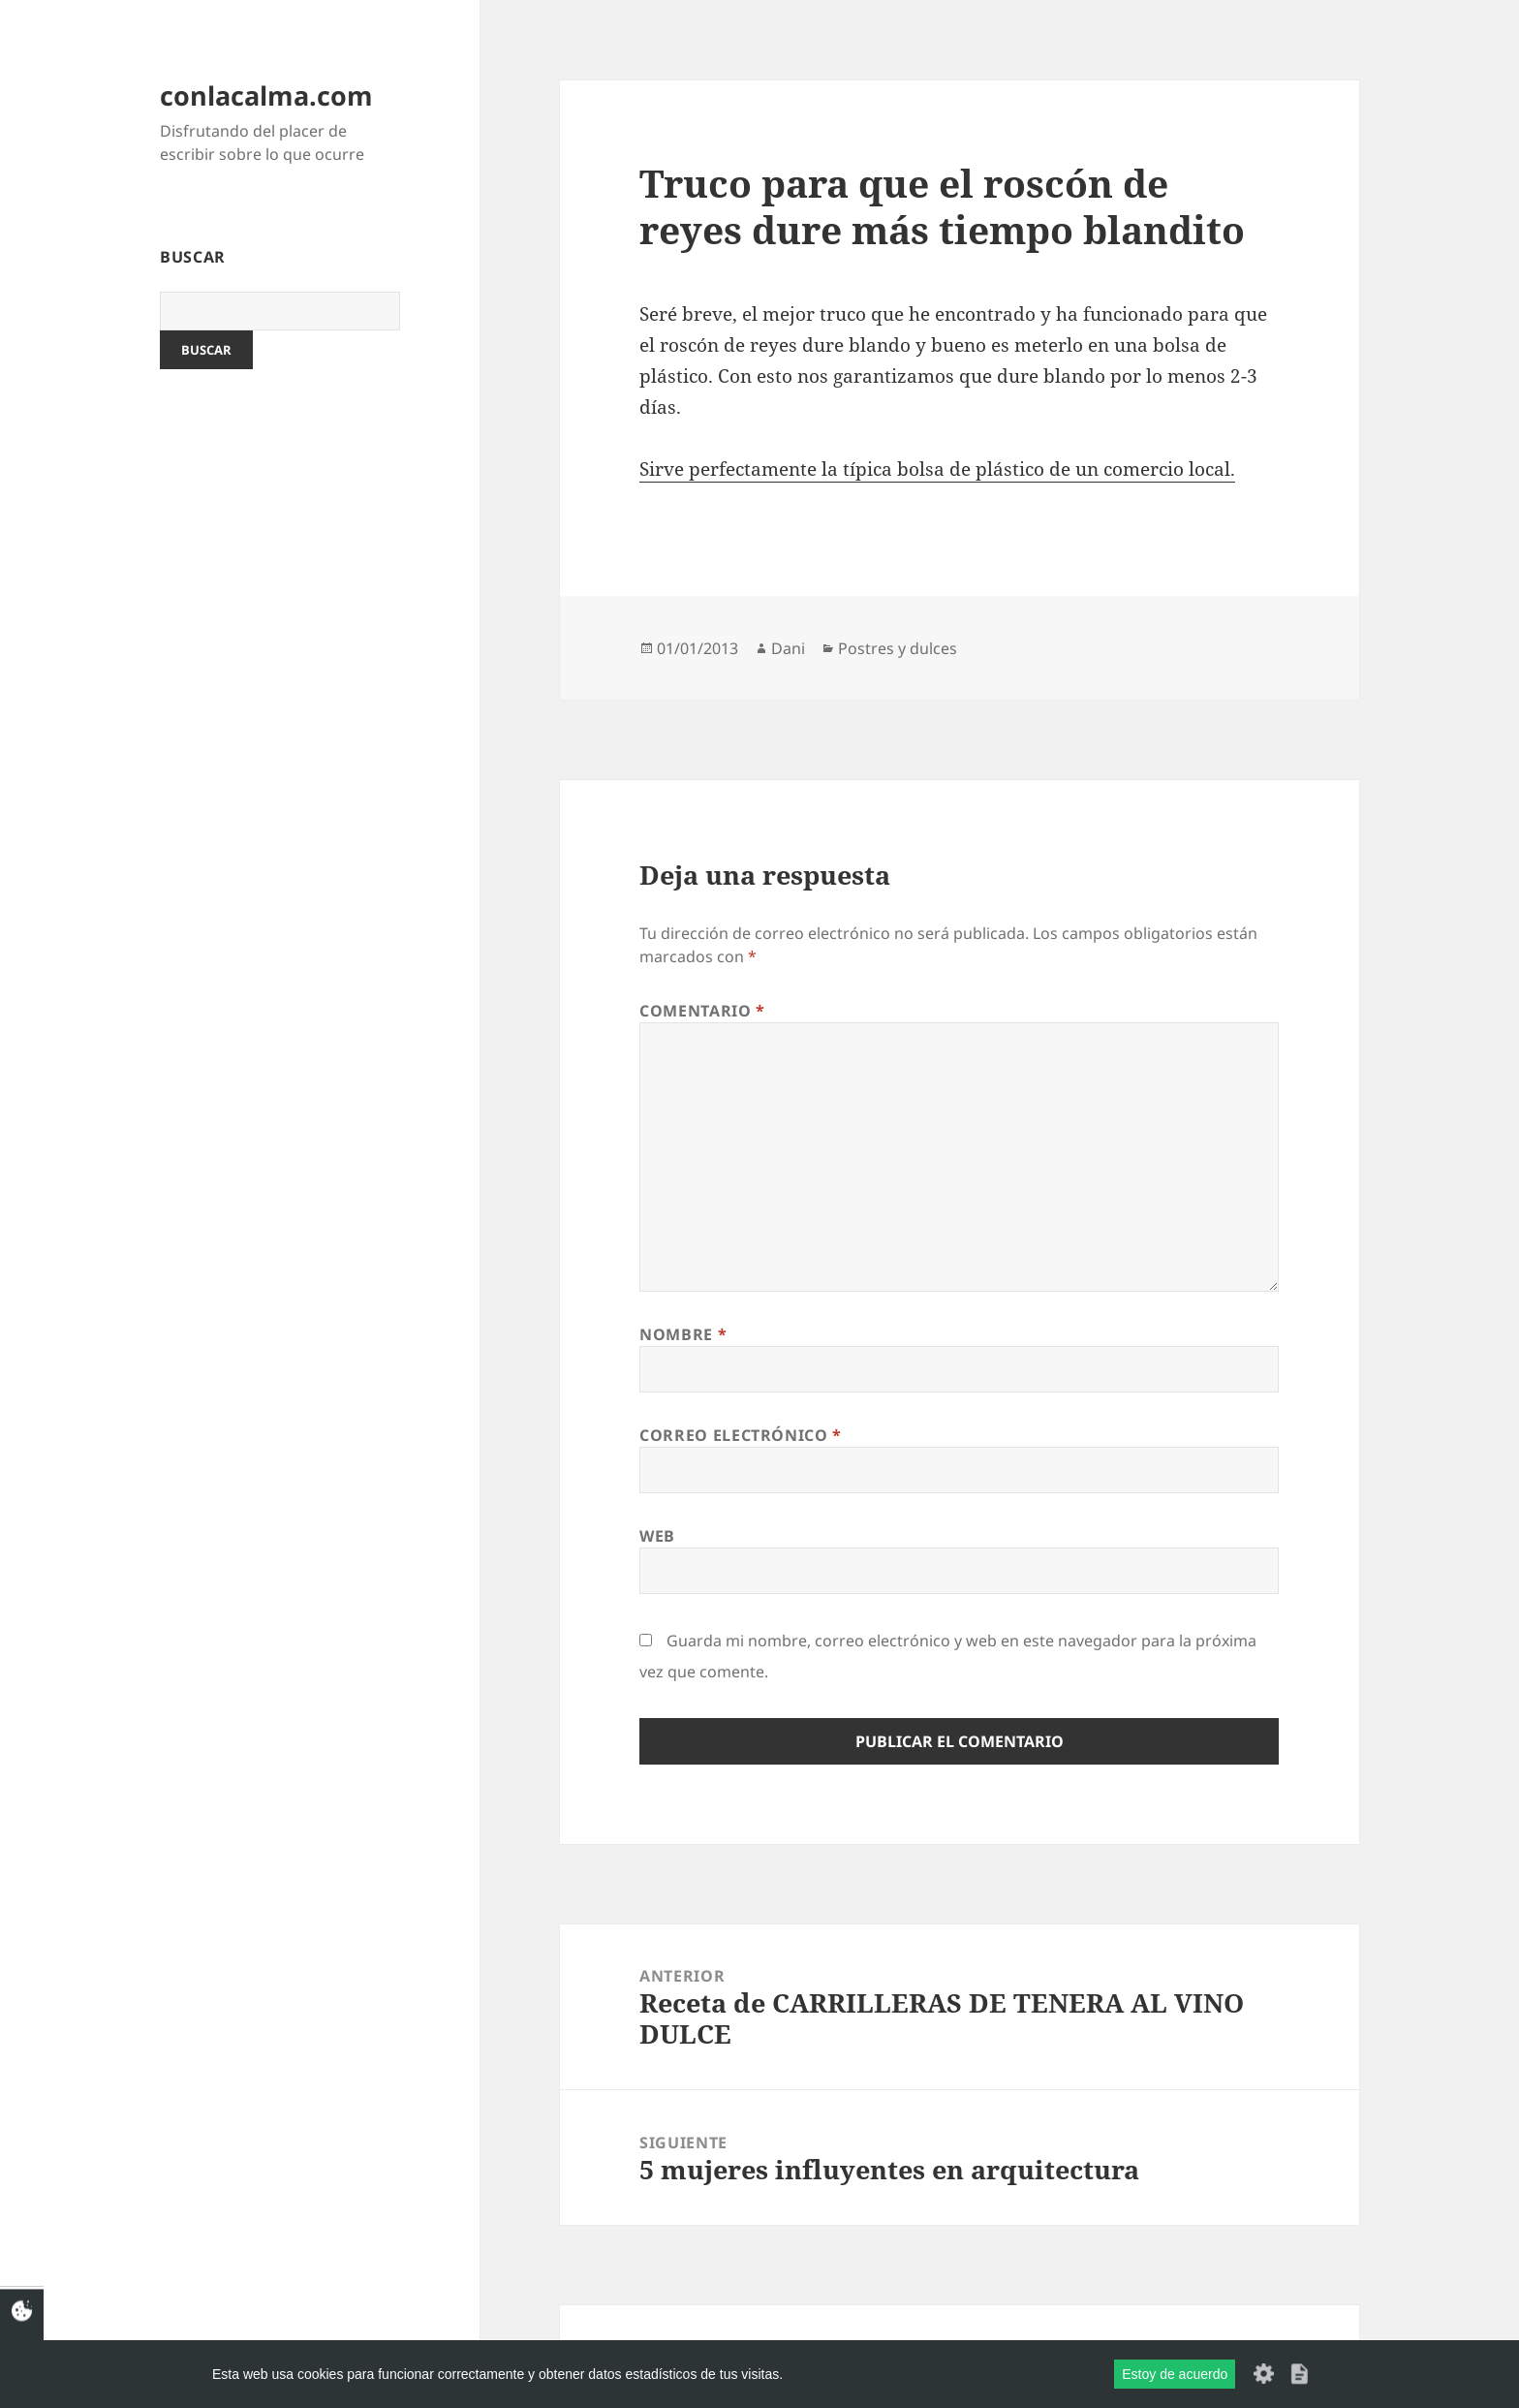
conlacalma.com (266, 95)
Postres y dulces (897, 648)
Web (657, 1536)
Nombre (683, 1334)
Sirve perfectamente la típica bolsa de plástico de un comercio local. (937, 469)
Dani (788, 648)
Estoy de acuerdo (1174, 2374)
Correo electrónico (740, 1435)
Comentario (702, 1010)
